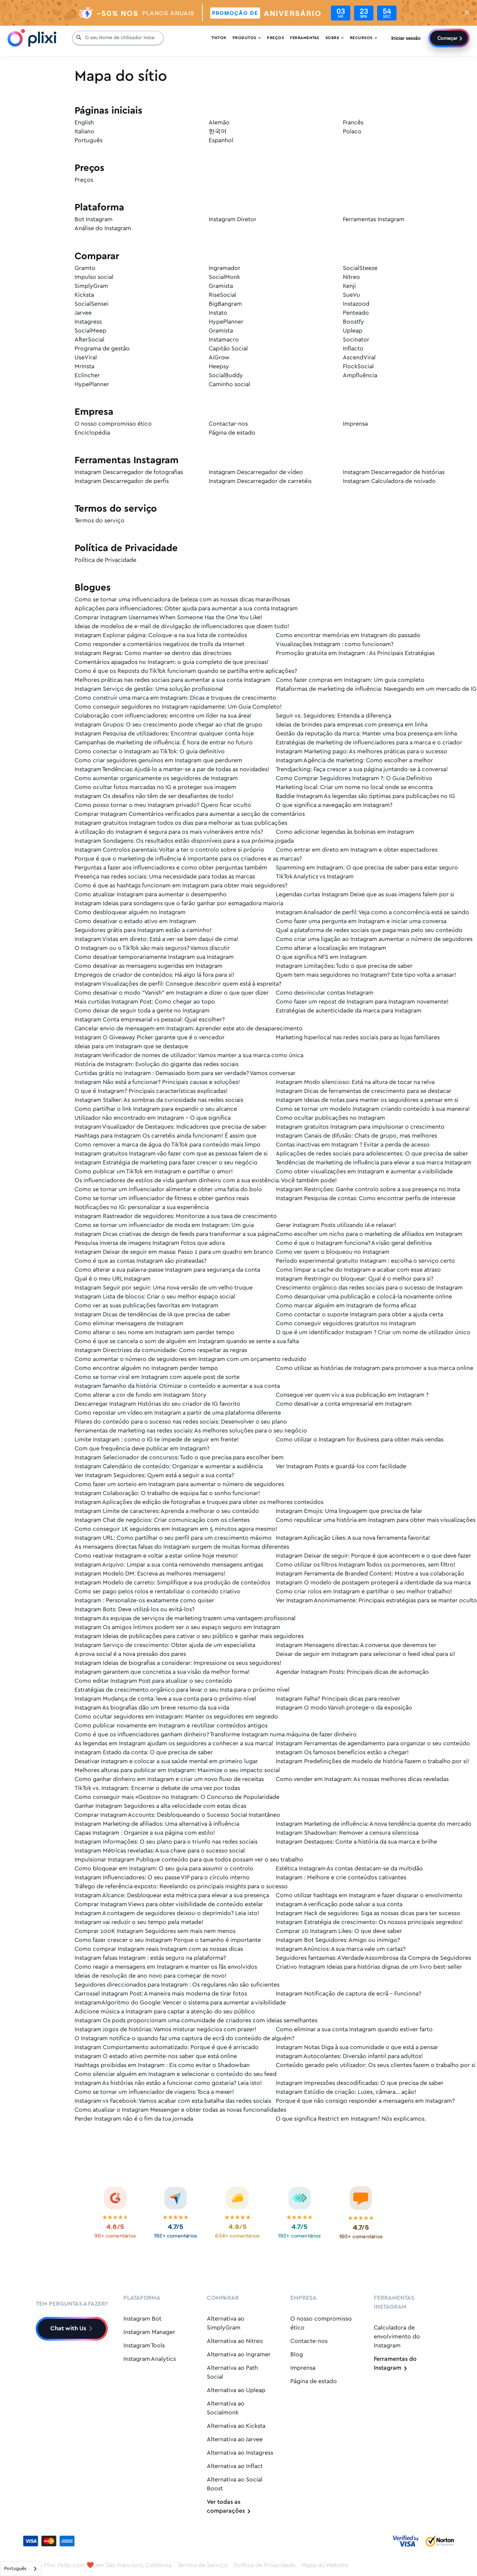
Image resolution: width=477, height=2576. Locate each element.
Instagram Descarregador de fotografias (129, 472)
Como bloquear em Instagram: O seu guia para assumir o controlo (164, 1869)
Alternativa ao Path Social (232, 2372)
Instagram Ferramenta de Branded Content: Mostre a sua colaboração (370, 1574)
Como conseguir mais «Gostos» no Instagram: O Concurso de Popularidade (177, 1797)
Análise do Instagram (103, 228)
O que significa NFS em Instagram (321, 957)
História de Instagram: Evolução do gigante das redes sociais (156, 1064)
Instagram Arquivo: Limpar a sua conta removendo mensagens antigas (169, 1565)
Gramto (85, 268)
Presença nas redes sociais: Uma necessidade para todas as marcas (165, 877)
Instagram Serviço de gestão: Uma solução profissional (149, 689)
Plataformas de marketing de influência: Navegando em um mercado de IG (376, 689)
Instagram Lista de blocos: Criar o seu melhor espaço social (155, 1297)
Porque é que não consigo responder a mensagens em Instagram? (365, 2101)
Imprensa (355, 424)
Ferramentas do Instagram (395, 2363)
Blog (296, 2354)
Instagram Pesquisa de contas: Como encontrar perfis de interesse (365, 1198)
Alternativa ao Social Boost (234, 2484)
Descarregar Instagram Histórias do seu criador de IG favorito (157, 1404)
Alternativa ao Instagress (240, 2453)
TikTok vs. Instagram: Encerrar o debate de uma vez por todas (157, 1788)
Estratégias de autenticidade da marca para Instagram (348, 1011)
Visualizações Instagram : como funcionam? (335, 644)
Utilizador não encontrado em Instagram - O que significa (153, 1118)
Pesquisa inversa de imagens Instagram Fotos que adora (150, 1243)
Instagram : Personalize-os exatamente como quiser (144, 1600)
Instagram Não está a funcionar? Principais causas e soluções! (157, 1082)
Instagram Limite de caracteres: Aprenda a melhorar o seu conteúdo (167, 1511)
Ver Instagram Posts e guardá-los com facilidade (341, 1466)
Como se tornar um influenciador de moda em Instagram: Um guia (164, 1225)
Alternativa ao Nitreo (235, 2341)
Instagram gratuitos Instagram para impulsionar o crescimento (360, 1127)
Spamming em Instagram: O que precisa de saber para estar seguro (367, 868)
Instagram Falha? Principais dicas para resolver (338, 1699)
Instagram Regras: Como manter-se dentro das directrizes (153, 653)
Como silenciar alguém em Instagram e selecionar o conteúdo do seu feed (176, 2074)
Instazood (356, 304)
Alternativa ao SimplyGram (225, 2323)
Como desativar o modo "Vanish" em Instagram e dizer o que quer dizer (172, 993)
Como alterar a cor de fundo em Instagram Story (140, 1395)
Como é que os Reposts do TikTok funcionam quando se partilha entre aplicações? (186, 671)
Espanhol (221, 140)
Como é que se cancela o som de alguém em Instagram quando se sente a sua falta (187, 1341)
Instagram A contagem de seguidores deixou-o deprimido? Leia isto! (167, 1913)
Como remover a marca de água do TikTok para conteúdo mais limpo (167, 1145)
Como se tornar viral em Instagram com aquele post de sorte (157, 1377)
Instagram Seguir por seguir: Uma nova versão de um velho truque (164, 1288)
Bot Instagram (94, 219)
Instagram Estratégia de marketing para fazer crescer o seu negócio (166, 1163)
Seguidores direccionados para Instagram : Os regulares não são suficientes (177, 1985)
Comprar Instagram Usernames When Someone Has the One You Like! (168, 617)
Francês (353, 123)
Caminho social (229, 384)
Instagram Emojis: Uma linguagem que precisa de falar (349, 1511)
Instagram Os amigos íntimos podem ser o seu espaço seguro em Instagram (177, 1627)
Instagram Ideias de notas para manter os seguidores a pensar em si (367, 1100)
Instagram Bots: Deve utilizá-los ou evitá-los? (135, 1609)
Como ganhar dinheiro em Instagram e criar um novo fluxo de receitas (169, 1779)
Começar (447, 39)
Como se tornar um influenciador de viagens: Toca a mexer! (154, 2092)
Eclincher (87, 375)
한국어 (218, 131)
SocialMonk (224, 277)
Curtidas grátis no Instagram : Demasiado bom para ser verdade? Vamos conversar (185, 1073)
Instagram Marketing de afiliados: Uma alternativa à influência (157, 1824)
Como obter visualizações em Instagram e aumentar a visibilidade (364, 1171)
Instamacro (224, 340)
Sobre (334, 39)
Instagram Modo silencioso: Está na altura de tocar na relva (355, 1082)
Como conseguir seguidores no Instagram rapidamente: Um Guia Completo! (178, 707)
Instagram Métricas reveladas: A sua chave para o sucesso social (160, 1851)
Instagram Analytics (149, 2359)
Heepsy (219, 366)
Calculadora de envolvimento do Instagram (397, 2337)
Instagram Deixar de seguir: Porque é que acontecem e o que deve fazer (373, 1556)
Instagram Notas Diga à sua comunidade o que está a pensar (357, 2047)
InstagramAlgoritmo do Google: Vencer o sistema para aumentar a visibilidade (180, 2003)
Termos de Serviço (202, 2565)
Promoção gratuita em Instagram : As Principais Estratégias (355, 653)
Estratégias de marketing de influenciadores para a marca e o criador (369, 743)
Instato (218, 313)
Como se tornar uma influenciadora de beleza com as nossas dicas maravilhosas (182, 600)
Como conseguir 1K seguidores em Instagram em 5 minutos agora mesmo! (176, 1529)
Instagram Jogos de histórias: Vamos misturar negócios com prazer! (165, 2029)
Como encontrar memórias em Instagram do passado (348, 635)
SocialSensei (91, 304)
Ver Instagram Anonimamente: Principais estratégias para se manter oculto (376, 1600)
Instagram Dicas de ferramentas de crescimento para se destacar (363, 1091)
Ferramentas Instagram (373, 219)
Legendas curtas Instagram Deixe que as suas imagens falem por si (365, 894)
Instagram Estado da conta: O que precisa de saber (144, 1752)
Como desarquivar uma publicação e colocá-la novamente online (364, 1297)
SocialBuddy (226, 375)
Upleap (352, 331)
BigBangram (225, 304)
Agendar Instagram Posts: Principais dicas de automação (352, 1672)
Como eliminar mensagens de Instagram (129, 1323)
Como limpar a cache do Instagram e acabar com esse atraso (358, 1270)
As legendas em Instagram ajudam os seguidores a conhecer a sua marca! (174, 1743)
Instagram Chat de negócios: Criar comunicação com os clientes (162, 1520)
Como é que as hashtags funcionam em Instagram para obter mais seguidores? (181, 885)
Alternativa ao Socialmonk (225, 2408)
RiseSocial (222, 295)
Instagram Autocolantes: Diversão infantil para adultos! (349, 2056)
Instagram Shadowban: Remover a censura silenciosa (347, 1833)
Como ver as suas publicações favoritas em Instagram (146, 1306)
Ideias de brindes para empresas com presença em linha (351, 725)
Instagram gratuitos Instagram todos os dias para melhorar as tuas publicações (181, 823)
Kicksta (84, 295)
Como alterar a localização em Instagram (331, 948)
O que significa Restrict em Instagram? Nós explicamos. (351, 2119)
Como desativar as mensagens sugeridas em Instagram (148, 966)
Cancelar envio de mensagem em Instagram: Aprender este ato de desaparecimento (189, 1028)
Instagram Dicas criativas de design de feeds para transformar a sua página (175, 1234)
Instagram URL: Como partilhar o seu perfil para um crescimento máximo (173, 1538)
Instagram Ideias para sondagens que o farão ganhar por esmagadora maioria (179, 903)
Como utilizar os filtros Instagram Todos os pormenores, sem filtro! (365, 1565)
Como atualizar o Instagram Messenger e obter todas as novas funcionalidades (180, 2110)
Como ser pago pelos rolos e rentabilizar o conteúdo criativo (157, 1591)
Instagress (88, 322)
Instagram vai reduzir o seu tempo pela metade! (139, 1922)
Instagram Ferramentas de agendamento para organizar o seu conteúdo (373, 1743)
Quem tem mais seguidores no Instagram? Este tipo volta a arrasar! (366, 975)
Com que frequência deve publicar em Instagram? (142, 1449)
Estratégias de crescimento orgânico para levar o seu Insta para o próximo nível (182, 1690)
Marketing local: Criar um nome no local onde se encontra (354, 787)
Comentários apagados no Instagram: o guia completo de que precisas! (172, 662)
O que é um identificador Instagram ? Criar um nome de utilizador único (373, 1332)
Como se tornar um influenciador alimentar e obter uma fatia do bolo (168, 1189)
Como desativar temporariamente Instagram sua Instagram (154, 957)
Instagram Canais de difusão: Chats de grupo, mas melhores (356, 1136)
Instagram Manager (149, 2332)
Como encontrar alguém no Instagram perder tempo (146, 1368)
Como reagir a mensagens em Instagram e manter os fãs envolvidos (166, 1967)
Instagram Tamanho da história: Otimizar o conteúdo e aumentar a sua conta (177, 1386)
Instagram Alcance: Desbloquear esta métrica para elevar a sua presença (172, 1895)
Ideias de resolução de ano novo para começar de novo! (151, 1976)
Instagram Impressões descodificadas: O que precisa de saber (359, 2083)
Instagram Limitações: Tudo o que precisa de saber (344, 966)
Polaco (352, 131)
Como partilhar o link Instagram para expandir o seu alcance (156, 1109)
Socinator (356, 340)
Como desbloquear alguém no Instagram (130, 912)
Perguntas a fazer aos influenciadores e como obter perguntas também (171, 868)
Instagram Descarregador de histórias (394, 472)
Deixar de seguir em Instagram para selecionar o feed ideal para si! (365, 1654)
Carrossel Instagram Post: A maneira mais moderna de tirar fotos (161, 1994)
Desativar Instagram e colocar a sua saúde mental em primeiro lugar (166, 1761)
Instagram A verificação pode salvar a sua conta (339, 1904)
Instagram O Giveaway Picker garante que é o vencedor (150, 1037)
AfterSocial (89, 340)
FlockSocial (358, 366)
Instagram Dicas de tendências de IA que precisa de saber (152, 1314)
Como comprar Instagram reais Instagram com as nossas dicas (159, 1949)
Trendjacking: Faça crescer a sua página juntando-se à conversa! (362, 769)
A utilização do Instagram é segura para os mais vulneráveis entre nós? (169, 832)
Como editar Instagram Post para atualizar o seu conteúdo (153, 1681)
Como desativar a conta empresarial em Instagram (344, 1404)
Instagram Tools (144, 2346)
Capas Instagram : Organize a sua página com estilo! (145, 1833)
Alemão (219, 123)
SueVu (351, 295)
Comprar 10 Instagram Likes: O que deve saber (339, 1931)
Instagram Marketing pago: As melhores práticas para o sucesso (361, 751)
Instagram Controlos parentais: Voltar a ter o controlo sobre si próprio (169, 850)
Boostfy (353, 322)
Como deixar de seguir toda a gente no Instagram (142, 1011)
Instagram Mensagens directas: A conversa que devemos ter (356, 1645)
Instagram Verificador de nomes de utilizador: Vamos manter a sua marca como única (189, 1055)
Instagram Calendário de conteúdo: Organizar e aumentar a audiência (169, 1466)
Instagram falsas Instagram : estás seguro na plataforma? (150, 1958)
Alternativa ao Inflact (235, 2466)
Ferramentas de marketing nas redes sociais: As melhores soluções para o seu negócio (191, 1431)
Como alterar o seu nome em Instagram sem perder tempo (154, 1332)
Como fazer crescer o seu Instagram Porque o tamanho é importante (168, 1940)
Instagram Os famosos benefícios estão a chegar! (342, 1752)
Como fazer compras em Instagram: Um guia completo (350, 680)
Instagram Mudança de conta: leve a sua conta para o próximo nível (165, 1699)
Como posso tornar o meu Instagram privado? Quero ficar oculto (163, 805)
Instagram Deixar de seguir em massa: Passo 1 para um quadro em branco (174, 1252)
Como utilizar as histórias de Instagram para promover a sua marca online (374, 1368)
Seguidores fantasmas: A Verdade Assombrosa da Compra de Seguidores (373, 1958)
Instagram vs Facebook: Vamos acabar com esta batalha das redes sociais (173, 2101)
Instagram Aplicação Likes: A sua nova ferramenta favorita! (353, 1538)
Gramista (221, 286)
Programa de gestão (102, 349)
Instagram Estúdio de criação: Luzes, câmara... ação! (346, 2092)
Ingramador (224, 268)
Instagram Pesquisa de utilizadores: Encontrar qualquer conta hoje (164, 734)
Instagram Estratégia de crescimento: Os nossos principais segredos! (369, 1922)
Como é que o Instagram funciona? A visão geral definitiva (354, 1243)
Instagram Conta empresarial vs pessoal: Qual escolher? (150, 1020)
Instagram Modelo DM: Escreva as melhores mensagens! (150, 1574)
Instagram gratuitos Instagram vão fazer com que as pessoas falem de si (171, 1154)
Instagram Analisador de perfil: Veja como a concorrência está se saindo (372, 912)
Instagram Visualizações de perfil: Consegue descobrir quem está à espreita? (178, 984)
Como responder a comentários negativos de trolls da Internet (159, 644)
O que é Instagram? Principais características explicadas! (151, 1091)
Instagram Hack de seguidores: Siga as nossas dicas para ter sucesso (368, 1913)
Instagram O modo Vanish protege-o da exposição (344, 1708)
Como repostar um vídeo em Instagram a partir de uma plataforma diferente (178, 1413)
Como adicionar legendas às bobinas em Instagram (345, 832)
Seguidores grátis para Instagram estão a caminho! (143, 930)
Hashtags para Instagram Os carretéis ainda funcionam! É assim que (165, 1136)
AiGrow (219, 357)
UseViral (86, 357)
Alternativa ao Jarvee (235, 2439)
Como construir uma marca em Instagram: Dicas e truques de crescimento (175, 698)
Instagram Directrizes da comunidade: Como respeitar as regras (161, 1350)
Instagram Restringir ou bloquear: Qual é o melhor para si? (354, 1279)
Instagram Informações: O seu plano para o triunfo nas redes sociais (166, 1842)
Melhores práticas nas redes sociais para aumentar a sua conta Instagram (173, 680)
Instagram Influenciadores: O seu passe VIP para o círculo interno (162, 1877)
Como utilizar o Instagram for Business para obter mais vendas (359, 1440)
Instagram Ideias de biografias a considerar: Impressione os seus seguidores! (178, 1663)
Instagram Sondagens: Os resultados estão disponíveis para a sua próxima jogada (184, 841)
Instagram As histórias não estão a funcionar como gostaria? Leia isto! (168, 2083)
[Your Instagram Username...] (122, 39)
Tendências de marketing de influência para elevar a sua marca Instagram (373, 1163)
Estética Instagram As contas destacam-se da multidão (349, 1869)
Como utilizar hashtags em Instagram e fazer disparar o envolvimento (369, 1895)
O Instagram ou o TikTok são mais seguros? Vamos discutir (152, 948)
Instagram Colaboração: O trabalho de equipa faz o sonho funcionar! (167, 1493)
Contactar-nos (228, 424)
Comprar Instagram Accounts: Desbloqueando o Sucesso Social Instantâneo (177, 1815)
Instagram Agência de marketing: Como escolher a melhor (354, 760)
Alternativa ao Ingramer (239, 2354)
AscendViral (359, 357)
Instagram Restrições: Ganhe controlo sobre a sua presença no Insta (368, 1189)
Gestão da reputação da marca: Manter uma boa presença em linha (366, 734)
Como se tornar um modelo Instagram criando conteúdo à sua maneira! (373, 1109)
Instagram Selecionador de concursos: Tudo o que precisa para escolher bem (179, 1457)
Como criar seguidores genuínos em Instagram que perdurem (158, 760)
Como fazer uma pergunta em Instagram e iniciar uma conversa (361, 921)
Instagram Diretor (232, 219)
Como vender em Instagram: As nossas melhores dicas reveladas (362, 1779)
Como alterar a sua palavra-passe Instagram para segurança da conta (167, 1270)
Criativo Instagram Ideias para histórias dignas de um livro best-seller (369, 1967)
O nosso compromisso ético (113, 424)
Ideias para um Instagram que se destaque (131, 1046)
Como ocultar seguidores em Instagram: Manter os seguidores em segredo (176, 1717)
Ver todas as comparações (228, 2506)
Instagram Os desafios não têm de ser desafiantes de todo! (154, 796)
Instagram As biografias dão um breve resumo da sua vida (152, 1708)
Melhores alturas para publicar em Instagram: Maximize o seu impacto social (177, 1770)
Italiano (84, 131)
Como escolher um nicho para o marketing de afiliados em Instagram (369, 1234)
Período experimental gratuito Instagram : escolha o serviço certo (365, 1261)
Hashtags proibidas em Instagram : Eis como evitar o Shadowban (162, 2065)
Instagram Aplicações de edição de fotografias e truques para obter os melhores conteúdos (199, 1502)
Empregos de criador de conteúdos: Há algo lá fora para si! (154, 975)
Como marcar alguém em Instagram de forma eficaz (346, 1306)
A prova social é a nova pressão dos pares (130, 1654)
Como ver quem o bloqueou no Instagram (332, 1252)
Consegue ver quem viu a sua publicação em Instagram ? (352, 1395)
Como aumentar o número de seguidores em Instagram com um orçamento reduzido (190, 1359)
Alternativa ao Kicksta (236, 2426)
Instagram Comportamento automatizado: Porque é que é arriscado (167, 2047)
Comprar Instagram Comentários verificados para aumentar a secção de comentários (190, 814)
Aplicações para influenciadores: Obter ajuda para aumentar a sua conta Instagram (186, 608)
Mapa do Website (324, 2565)
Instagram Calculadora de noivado (389, 481)
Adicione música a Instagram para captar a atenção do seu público (165, 2012)
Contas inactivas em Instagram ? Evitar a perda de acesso (353, 1145)
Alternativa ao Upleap (236, 2390)
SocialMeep (90, 331)
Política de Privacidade (105, 560)
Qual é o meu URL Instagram (113, 1279)
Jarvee (83, 313)
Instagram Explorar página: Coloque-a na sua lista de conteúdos (161, 635)
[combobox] (21, 2568)
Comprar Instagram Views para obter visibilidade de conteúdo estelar (169, 1904)
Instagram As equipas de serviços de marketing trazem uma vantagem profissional (185, 1618)
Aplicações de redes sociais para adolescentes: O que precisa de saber (372, 1154)
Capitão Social (228, 349)
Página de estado (232, 433)
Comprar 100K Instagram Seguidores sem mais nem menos (155, 1931)
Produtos (247, 39)
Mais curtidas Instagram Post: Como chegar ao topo (145, 1002)
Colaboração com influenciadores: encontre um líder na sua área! (163, 716)
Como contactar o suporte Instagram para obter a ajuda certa (359, 1314)
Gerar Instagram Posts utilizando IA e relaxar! (336, 1225)
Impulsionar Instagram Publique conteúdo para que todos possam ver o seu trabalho (189, 1860)
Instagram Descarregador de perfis (122, 481)
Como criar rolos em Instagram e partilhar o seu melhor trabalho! (364, 1591)
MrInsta (84, 366)
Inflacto (353, 349)
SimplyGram (91, 286)
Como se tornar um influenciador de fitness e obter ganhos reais (162, 1198)
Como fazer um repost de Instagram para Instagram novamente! (362, 1002)
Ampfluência (360, 375)
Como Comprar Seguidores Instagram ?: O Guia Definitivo (354, 778)
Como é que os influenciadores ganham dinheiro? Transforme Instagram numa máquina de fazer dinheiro (216, 1734)
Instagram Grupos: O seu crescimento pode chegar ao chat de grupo (168, 725)
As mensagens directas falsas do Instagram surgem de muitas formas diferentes (182, 1547)
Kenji (349, 286)
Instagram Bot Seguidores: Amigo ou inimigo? (338, 1940)
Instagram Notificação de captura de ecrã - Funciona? (348, 1994)
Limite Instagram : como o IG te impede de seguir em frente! (157, 1440)
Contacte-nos (309, 2341)
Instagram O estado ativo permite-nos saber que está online (156, 2056)
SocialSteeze (360, 268)
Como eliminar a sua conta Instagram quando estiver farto (354, 2029)
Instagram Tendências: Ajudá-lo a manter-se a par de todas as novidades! (172, 769)
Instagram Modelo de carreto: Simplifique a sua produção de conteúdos (172, 1583)
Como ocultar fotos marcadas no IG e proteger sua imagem (155, 787)
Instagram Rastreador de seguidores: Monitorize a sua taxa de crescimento (176, 1216)
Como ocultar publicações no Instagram (330, 1118)
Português (88, 140)
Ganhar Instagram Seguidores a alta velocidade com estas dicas (160, 1806)
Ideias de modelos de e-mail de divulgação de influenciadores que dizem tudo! (182, 626)
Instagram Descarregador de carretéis (260, 481)
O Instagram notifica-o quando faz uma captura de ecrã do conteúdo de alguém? (184, 2038)
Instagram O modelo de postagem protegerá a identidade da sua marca (373, 1583)
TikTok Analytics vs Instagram (315, 877)
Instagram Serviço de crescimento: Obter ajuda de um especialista (165, 1645)
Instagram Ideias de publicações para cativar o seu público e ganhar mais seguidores (189, 1636)
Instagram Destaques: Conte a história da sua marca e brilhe (356, 1842)
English (84, 123)
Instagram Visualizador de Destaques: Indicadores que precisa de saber (170, 1127)
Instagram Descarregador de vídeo (256, 472)
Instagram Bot (142, 2319)
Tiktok (219, 39)
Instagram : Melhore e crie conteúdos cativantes (341, 1877)
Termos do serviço (99, 521)
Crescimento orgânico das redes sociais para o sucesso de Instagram (369, 1288)
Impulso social (94, 277)
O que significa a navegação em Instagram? (334, 805)
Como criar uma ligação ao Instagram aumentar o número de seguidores (374, 939)
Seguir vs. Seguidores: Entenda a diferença (333, 716)
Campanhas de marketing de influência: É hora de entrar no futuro (164, 743)
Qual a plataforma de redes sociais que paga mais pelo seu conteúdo (369, 930)
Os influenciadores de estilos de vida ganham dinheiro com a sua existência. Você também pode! (206, 1180)
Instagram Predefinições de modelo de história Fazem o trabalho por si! (372, 1761)
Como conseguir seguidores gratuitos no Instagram (346, 1323)
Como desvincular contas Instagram (324, 993)
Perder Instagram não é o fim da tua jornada (134, 2119)
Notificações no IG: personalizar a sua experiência (142, 1207)
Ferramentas (304, 39)
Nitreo (351, 277)
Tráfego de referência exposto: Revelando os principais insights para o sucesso (181, 1886)
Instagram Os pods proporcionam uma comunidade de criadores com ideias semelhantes (196, 2020)
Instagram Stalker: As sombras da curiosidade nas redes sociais (159, 1100)
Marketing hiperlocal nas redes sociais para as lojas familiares (358, 1037)
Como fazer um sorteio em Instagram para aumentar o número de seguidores (179, 1484)
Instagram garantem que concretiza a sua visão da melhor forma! (162, 1672)
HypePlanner (226, 322)
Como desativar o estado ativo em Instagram (135, 921)
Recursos (364, 39)
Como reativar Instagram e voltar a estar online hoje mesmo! (156, 1556)
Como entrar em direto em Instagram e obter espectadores (356, 850)
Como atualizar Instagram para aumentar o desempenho (151, 894)
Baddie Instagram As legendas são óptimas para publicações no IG (365, 796)
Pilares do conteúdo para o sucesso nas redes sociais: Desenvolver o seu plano (181, 1422)
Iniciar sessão (406, 39)
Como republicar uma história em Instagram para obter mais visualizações (376, 1520)
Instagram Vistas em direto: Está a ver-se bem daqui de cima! (156, 939)
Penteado (356, 313)
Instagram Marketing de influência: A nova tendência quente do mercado (373, 1824)
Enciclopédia (92, 433)
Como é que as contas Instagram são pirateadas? (140, 1261)
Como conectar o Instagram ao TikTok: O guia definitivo (150, 751)
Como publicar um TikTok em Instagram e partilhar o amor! (154, 1171)
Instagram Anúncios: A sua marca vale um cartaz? (340, 1949)
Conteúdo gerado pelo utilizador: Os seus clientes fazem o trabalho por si (376, 2065)
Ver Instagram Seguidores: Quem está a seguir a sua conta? (154, 1475)
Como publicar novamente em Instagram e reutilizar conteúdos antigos (171, 1726)
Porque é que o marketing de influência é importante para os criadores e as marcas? (188, 859)
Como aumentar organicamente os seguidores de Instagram (156, 778)
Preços (275, 39)
